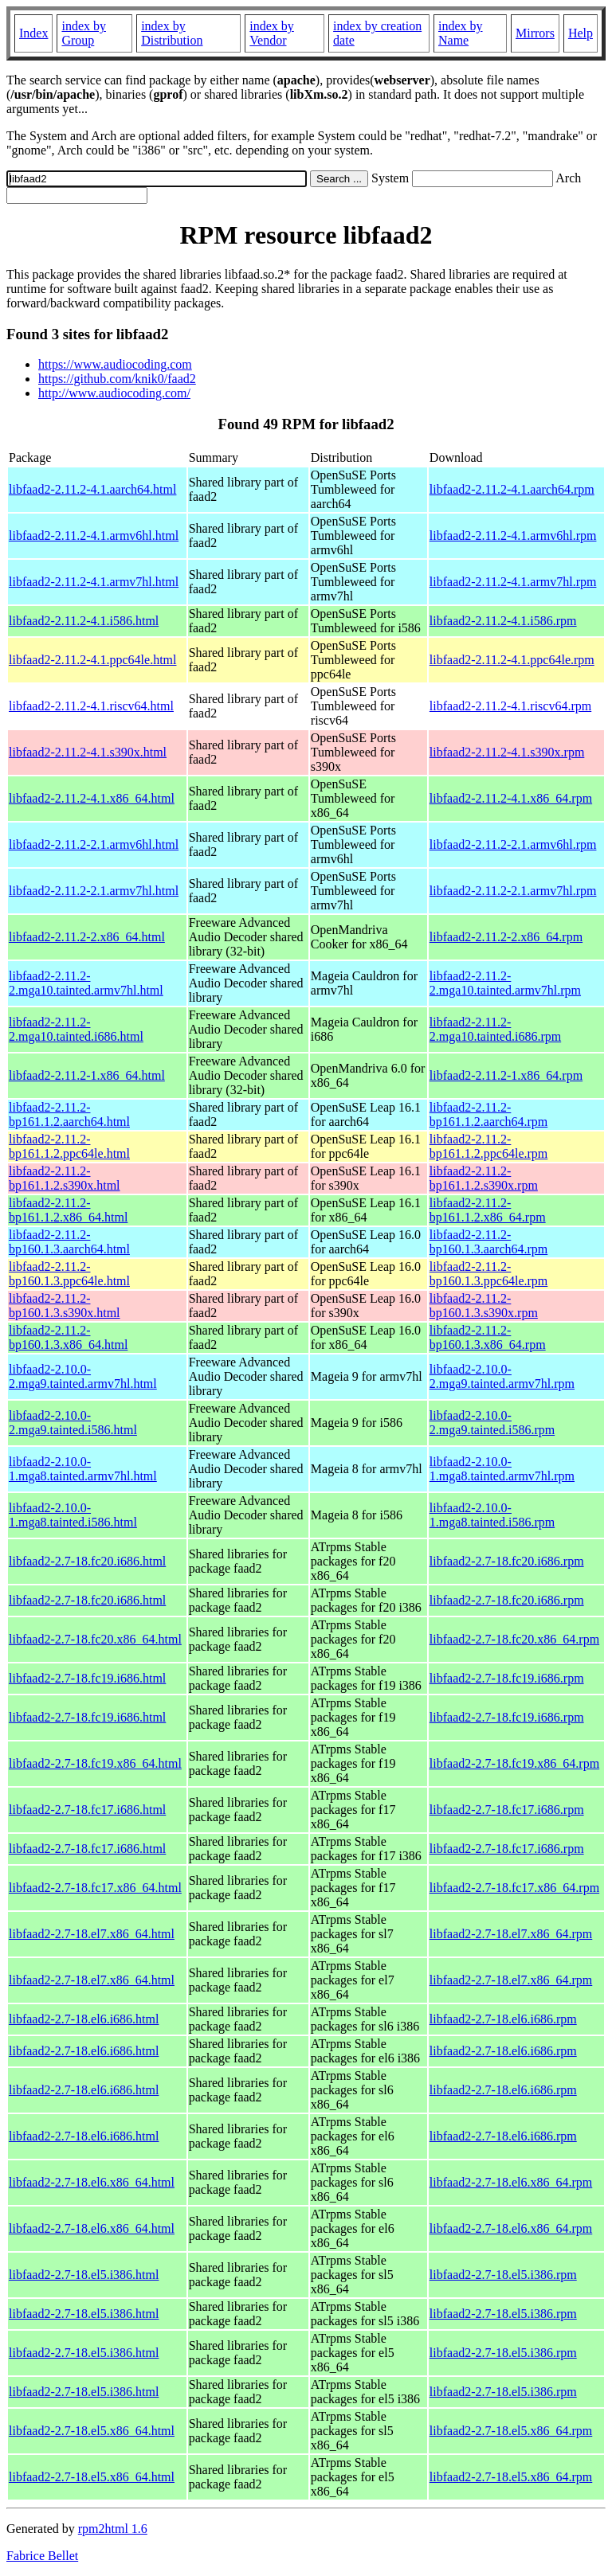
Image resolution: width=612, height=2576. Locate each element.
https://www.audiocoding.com (115, 364)
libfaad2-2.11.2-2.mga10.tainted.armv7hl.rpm (505, 983)
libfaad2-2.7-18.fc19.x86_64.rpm (514, 1763)
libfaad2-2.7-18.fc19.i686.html (87, 1678)
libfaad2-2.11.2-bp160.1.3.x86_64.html (68, 1337)
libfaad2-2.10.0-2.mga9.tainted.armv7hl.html (83, 1376)
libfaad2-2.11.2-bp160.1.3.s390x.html (64, 1305)
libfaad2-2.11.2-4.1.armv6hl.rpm (513, 535)
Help (580, 33)
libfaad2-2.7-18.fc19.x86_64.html (95, 1763)
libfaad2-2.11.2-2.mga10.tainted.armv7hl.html (86, 983)
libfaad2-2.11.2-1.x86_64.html (87, 1075)
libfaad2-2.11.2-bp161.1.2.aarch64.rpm (488, 1114)
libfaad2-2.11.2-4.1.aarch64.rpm (512, 489)
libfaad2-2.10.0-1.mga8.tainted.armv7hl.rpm (502, 1469)
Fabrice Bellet (42, 2555)
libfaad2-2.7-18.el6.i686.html (84, 2019)
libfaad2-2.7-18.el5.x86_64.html (92, 2430)
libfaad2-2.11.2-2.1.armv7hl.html (93, 890)
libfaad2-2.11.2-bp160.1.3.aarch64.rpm (488, 1242)
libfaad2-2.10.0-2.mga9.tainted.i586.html (73, 1423)
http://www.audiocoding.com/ (114, 393)
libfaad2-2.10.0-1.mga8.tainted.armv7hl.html (83, 1469)
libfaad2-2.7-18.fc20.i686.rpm (507, 1561)
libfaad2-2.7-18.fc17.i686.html (87, 1809)
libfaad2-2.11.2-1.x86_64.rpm (506, 1075)
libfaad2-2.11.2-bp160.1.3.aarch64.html (69, 1242)
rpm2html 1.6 (112, 2528)
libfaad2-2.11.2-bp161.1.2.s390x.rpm (484, 1178)
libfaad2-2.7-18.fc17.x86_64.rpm (514, 1887)
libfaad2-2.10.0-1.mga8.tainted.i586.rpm (492, 1515)
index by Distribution (171, 33)
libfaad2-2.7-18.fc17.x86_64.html (95, 1887)
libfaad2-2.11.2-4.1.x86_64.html (92, 798)
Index (33, 33)
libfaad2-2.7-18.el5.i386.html (84, 2274)
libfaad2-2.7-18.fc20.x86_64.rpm (514, 1639)
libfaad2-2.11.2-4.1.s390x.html (88, 752)
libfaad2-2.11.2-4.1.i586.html (84, 620)
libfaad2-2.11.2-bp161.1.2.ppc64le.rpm (488, 1146)
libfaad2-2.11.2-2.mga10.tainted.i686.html (76, 1029)
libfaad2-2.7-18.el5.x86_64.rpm (511, 2430)
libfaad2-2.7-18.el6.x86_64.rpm (511, 2182)
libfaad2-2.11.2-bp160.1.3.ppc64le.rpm (488, 1274)
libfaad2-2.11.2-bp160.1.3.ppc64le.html (69, 1274)
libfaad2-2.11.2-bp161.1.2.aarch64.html (69, 1114)
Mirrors (535, 33)
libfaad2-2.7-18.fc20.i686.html (87, 1561)
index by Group (83, 33)
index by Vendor (271, 33)
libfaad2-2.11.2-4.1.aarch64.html (92, 489)
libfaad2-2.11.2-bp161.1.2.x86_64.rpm (488, 1210)
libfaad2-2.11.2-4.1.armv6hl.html (93, 535)
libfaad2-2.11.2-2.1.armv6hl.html (93, 844)
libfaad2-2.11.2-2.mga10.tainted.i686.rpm (495, 1029)
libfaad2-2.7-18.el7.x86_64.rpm (511, 1934)
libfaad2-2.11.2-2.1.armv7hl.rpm (513, 890)
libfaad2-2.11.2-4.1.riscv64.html (91, 706)
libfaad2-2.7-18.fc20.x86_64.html (95, 1639)
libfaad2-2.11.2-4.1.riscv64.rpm (510, 706)
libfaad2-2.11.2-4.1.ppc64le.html (92, 659)
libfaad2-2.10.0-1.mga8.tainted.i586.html (73, 1515)
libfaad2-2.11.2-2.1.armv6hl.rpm (513, 844)
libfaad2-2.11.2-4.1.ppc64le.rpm (512, 659)
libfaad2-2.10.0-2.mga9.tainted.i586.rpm (492, 1423)
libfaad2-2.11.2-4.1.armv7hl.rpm (513, 581)
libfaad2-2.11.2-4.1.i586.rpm (503, 620)
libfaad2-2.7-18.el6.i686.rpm (503, 2019)
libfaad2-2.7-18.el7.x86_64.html (92, 1934)
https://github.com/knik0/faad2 (117, 378)
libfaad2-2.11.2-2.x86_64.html (87, 937)
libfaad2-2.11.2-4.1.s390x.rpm (507, 752)
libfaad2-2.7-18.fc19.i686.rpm (507, 1678)
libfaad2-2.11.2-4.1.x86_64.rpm (511, 798)
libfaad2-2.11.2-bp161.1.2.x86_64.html (68, 1210)
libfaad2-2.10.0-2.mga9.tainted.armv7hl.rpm (502, 1376)
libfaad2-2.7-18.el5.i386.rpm (503, 2274)
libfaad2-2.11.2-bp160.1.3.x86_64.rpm (488, 1337)
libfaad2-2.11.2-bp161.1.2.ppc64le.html (69, 1146)
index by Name (460, 33)
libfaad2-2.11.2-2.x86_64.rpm (506, 937)
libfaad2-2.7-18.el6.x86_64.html (92, 2182)
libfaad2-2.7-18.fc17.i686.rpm (507, 1809)
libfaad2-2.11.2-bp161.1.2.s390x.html (64, 1178)
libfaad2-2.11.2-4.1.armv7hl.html (93, 581)
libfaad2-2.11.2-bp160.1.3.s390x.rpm (484, 1305)
